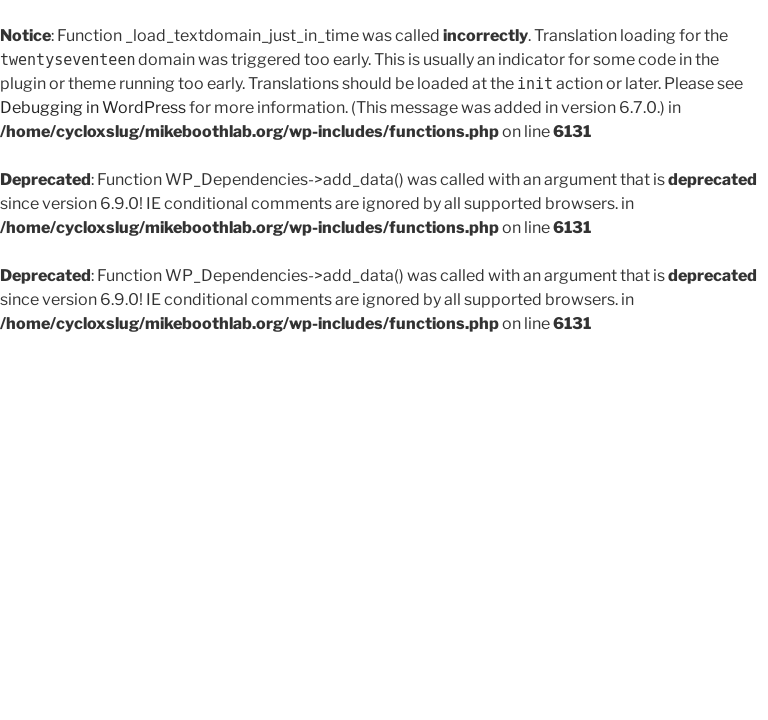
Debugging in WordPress (93, 107)
